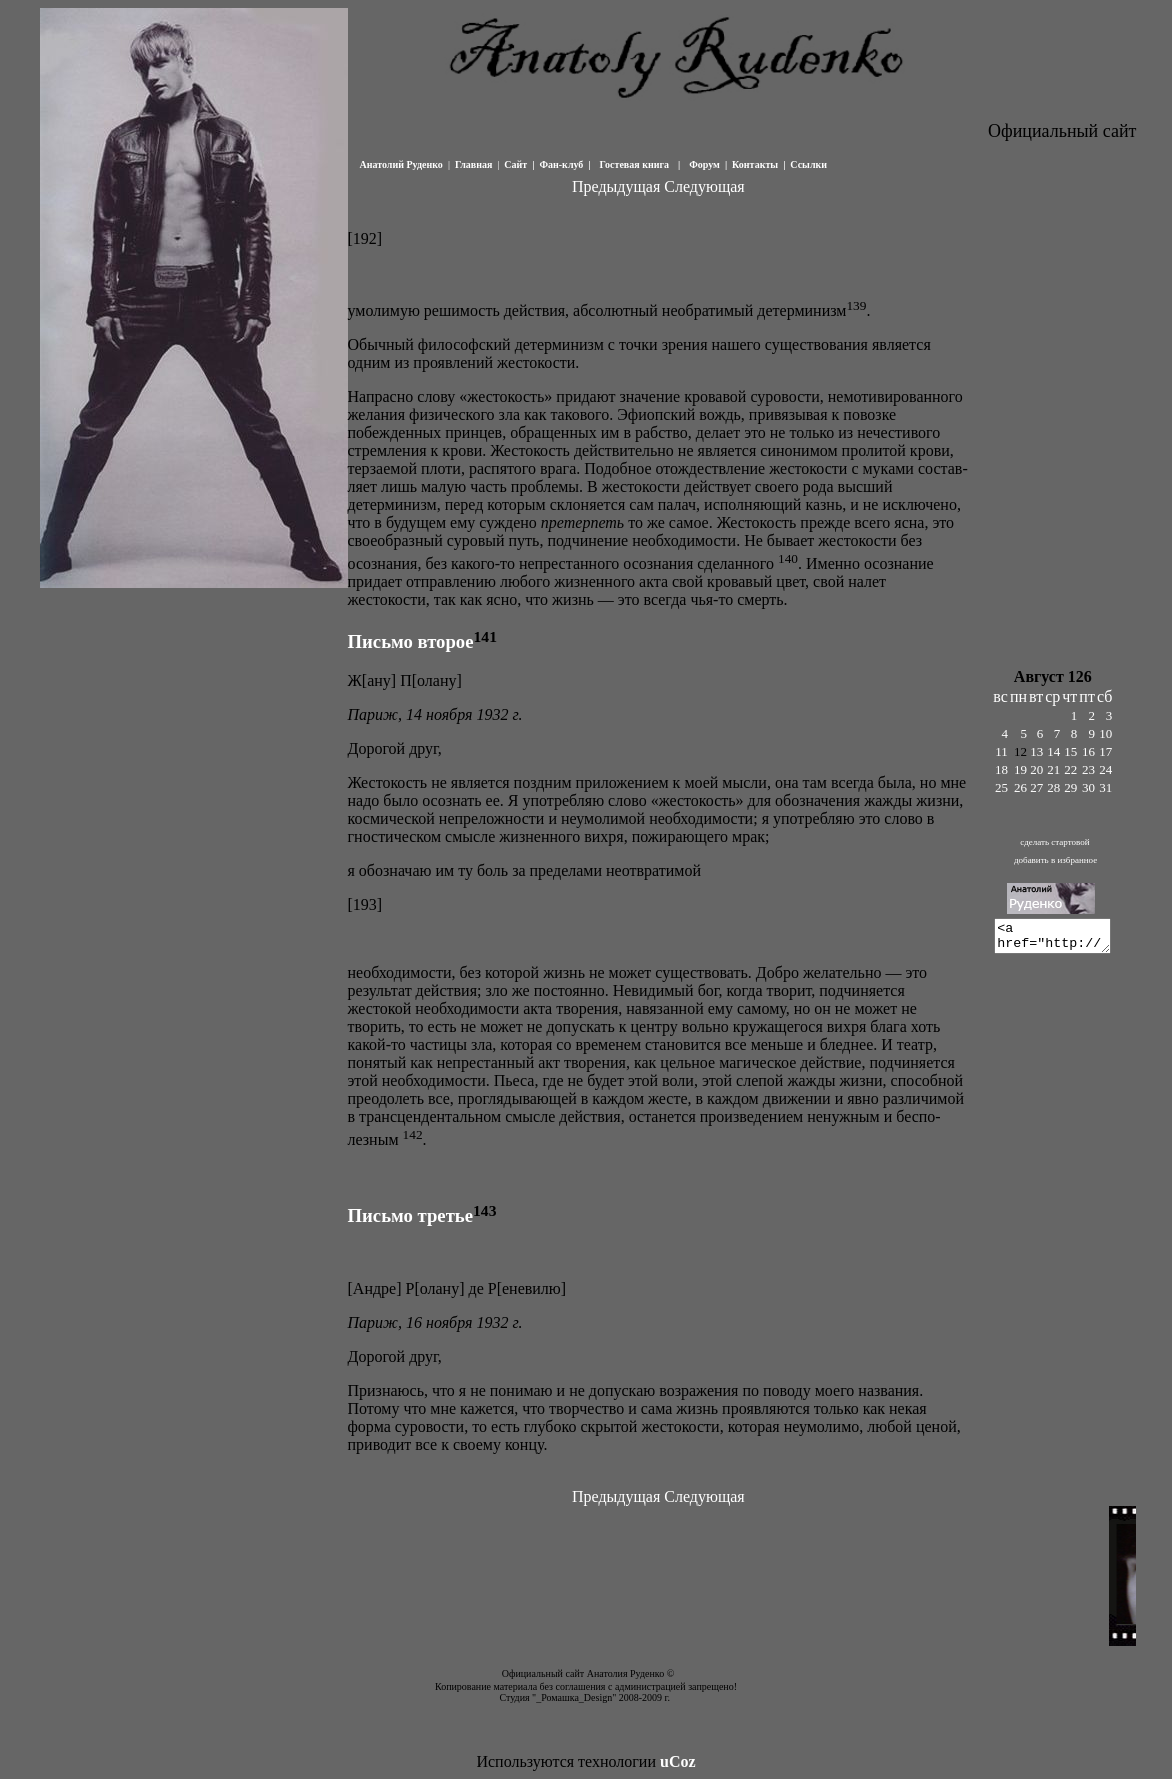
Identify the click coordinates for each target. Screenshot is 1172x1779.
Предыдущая (616, 186)
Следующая (704, 186)
